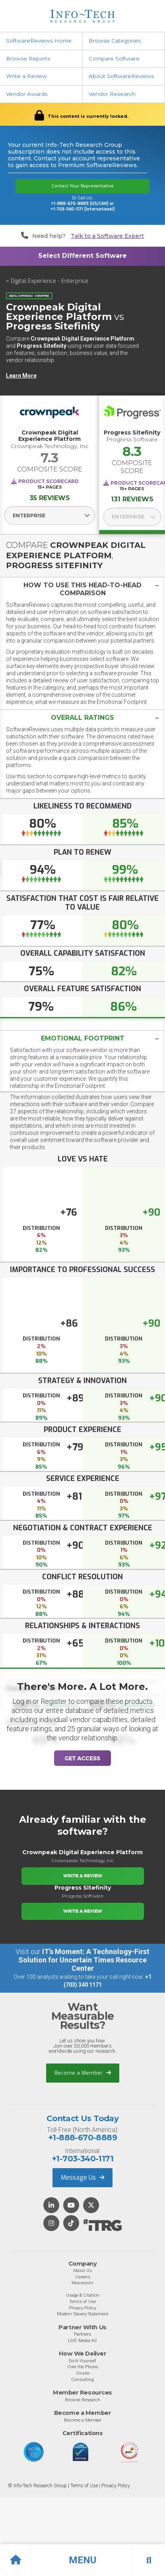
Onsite (82, 2373)
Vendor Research (112, 94)
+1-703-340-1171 (82, 2158)
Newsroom (82, 2283)
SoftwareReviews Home (39, 40)
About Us (82, 2270)
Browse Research (82, 2400)
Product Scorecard (48, 481)
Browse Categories (115, 40)
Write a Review (26, 76)
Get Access (82, 1758)
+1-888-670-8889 (82, 2137)
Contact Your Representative (83, 186)
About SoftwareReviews (121, 76)
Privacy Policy (82, 2308)
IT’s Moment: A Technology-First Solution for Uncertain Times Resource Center (83, 1959)
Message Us (82, 2177)
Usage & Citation (82, 2295)
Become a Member (82, 2072)
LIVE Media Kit (82, 2340)
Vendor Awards (26, 94)
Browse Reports (28, 58)
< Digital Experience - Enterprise (47, 281)
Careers (82, 2277)
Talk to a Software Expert (107, 236)
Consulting (82, 2379)
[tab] (82, 589)
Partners (82, 2334)
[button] (82, 2560)
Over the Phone (82, 2366)
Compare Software (114, 58)
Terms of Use (82, 2301)
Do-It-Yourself (82, 2361)
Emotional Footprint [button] (82, 1038)
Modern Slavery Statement (83, 2314)
